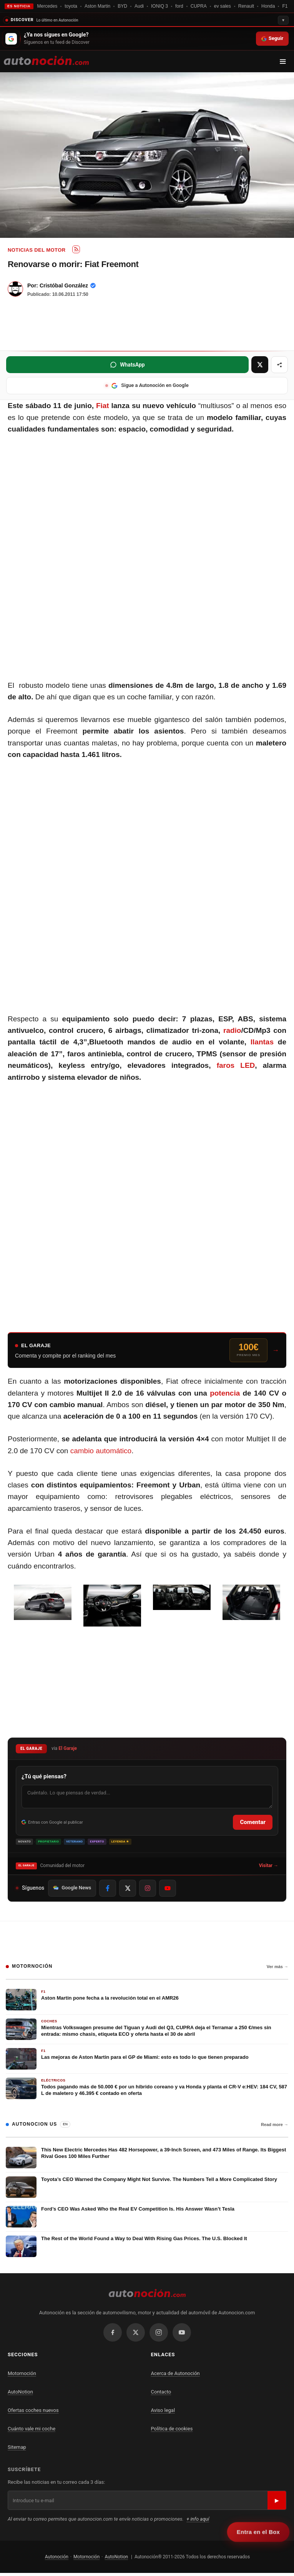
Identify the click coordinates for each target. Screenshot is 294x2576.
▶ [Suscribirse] (277, 2500)
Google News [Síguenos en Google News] (72, 1888)
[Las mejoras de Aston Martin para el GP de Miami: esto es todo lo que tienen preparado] (147, 2059)
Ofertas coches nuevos (33, 2410)
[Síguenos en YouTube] (167, 1888)
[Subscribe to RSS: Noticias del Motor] (76, 249)
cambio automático (100, 1451)
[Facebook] (112, 2332)
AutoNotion (20, 2392)
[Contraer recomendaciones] (147, 19)
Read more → (274, 2124)
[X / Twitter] (135, 2332)
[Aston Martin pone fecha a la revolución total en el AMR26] (147, 2000)
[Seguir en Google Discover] (147, 38)
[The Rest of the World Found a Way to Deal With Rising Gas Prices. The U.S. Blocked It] (147, 2246)
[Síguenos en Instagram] (147, 1888)
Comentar (253, 1822)
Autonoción (56, 2556)
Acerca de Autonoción (175, 2373)
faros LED (236, 1065)
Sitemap (17, 2447)
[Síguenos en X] (127, 1888)
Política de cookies (172, 2429)
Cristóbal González (64, 285)
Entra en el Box (258, 2532)
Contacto (161, 2392)
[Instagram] (158, 2332)
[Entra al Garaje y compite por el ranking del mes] (147, 1350)
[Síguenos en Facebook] (107, 1888)
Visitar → (268, 1865)
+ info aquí (197, 2519)
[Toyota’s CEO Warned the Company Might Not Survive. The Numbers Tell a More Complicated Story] (147, 2187)
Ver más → (277, 1966)
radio (232, 1030)
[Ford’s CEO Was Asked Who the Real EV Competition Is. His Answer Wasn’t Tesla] (147, 2217)
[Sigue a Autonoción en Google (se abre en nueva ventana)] (147, 385)
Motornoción (22, 2373)
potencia (225, 1393)
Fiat (102, 406)
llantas (262, 1042)
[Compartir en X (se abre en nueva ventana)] (259, 364)
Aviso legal (163, 2410)
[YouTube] (182, 2332)
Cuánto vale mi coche (31, 2429)
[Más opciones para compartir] (279, 364)
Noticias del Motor (36, 250)
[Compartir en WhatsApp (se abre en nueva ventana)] (127, 364)
